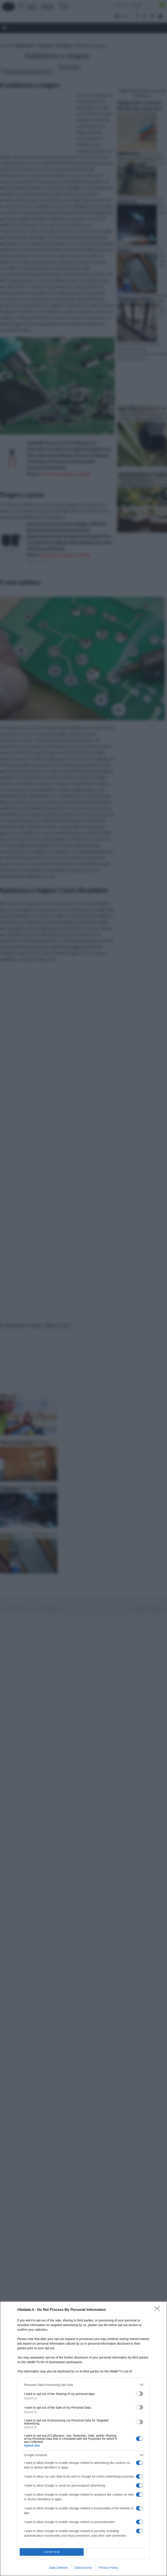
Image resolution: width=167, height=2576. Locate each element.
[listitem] (83, 2384)
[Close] (158, 2310)
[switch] (139, 2393)
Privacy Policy (108, 2567)
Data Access (83, 2567)
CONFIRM (51, 2552)
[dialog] (83, 2438)
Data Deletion (58, 2567)
